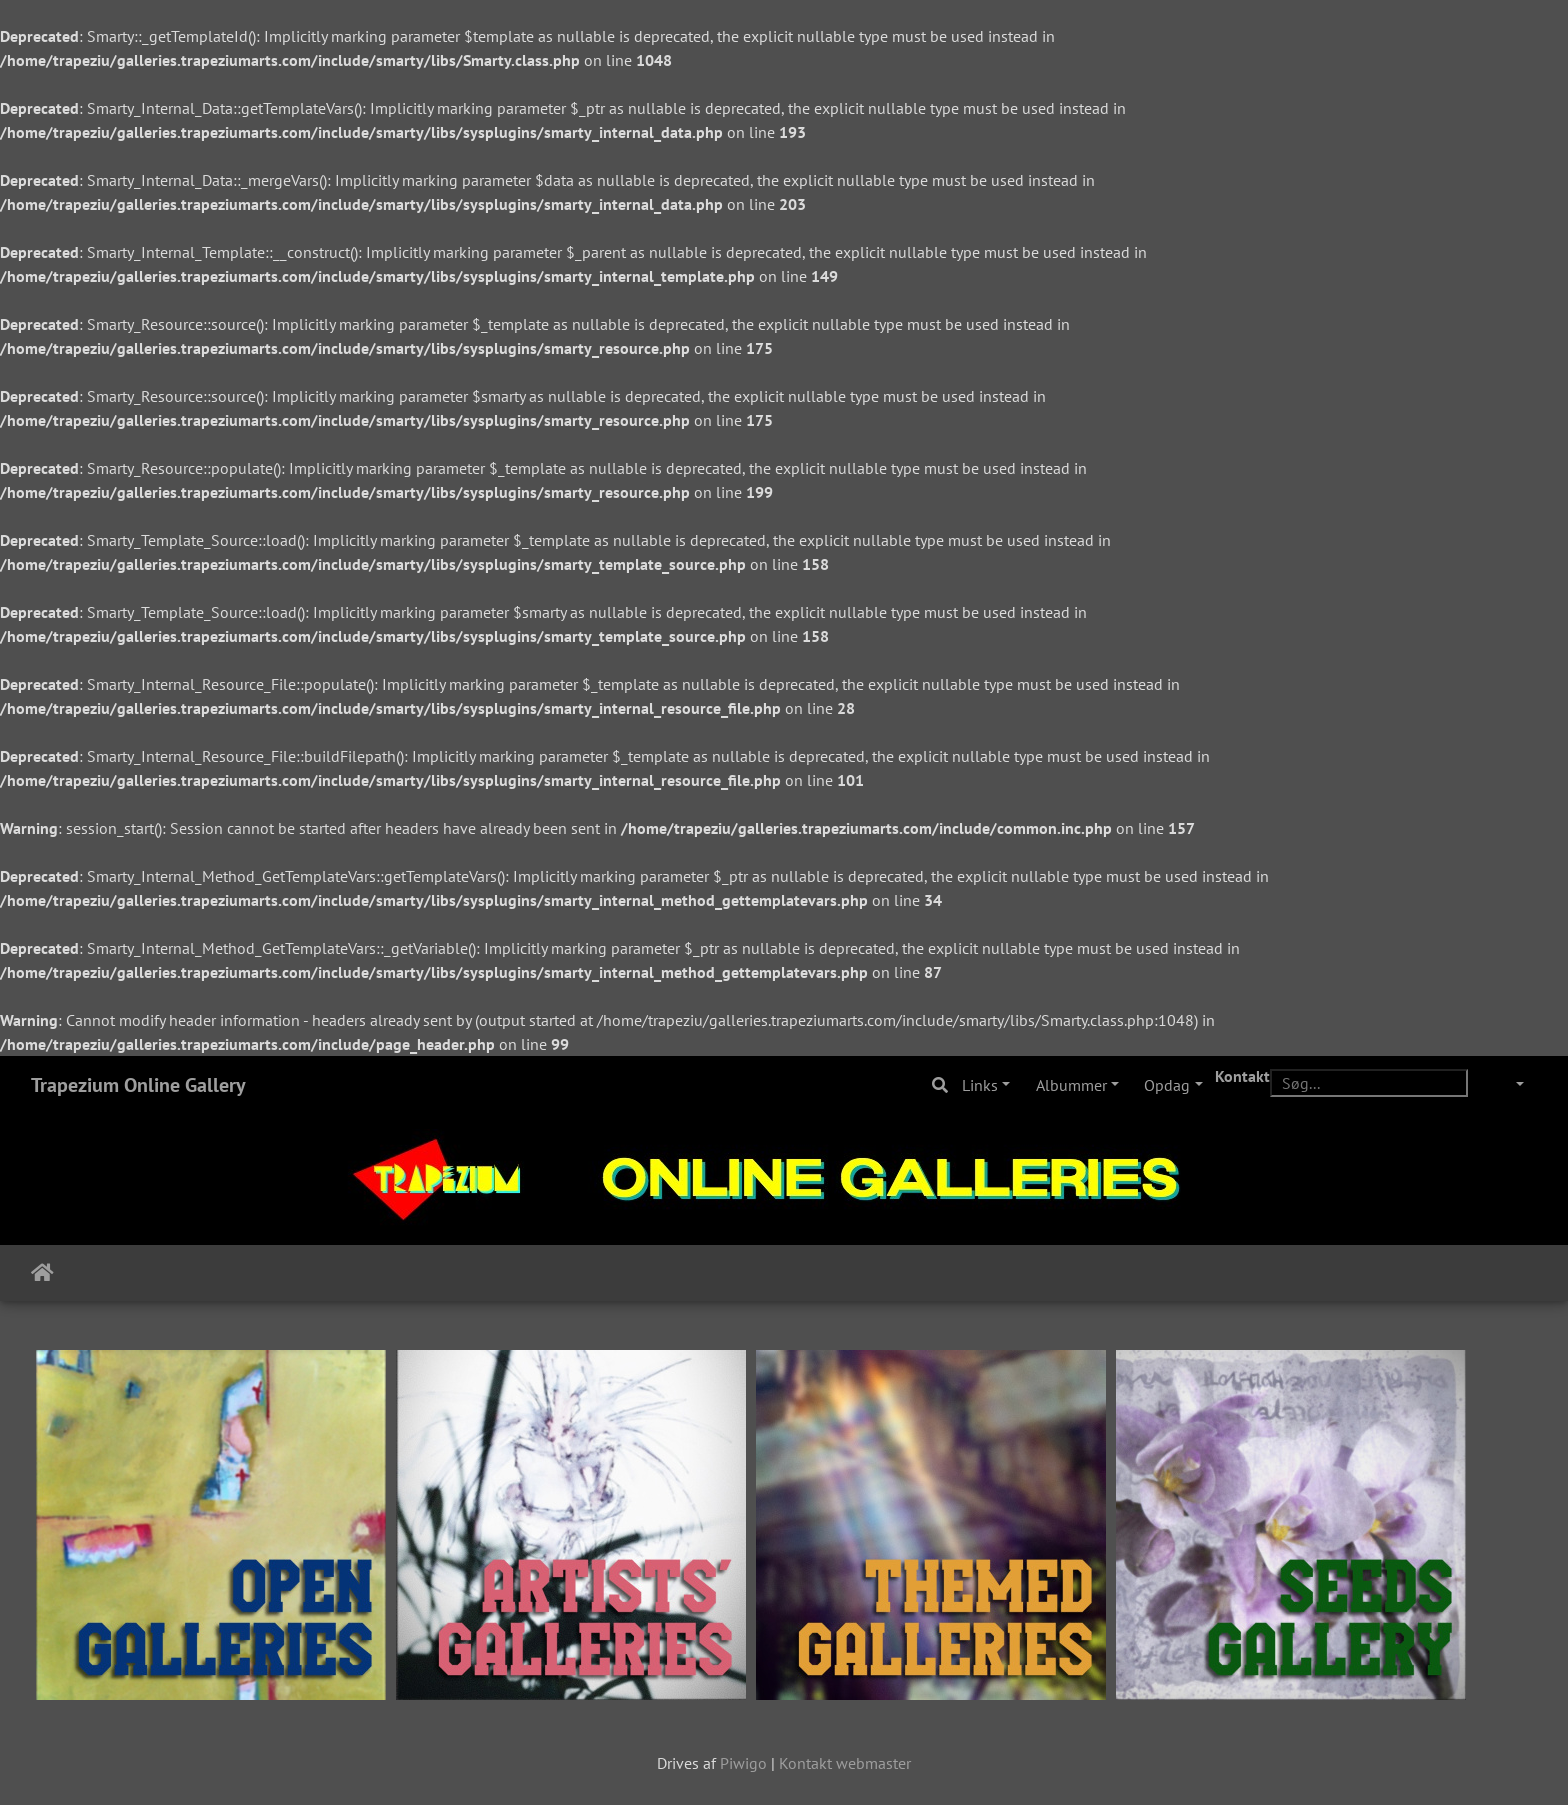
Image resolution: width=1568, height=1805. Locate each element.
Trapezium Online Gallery (138, 1085)
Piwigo (743, 1763)
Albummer (1071, 1085)
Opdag (1167, 1085)
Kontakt (1242, 1076)
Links (980, 1085)
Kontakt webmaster (845, 1763)
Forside (42, 1273)
